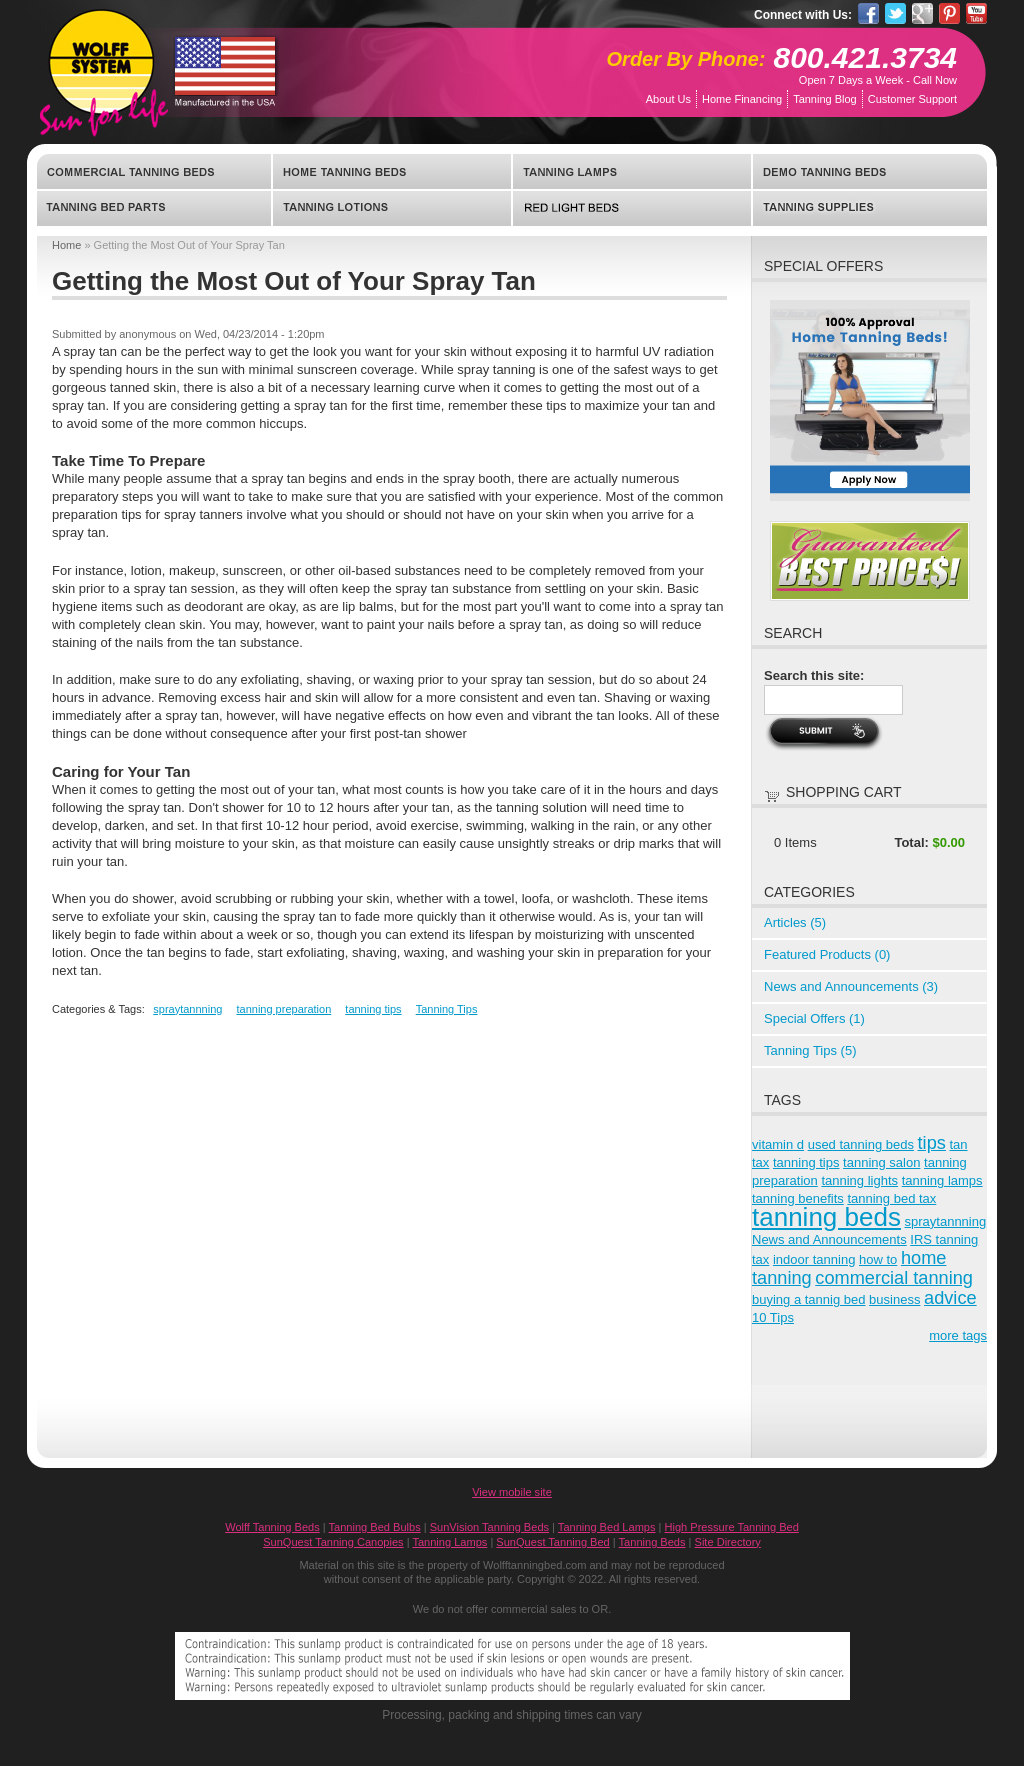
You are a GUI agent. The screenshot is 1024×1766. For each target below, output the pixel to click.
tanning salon (881, 1162)
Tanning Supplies (869, 208)
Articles (795, 922)
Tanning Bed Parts (154, 208)
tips (932, 1143)
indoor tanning (814, 1259)
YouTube (976, 13)
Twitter (895, 13)
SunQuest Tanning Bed (552, 1542)
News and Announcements (851, 986)
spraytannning (187, 1009)
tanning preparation (283, 1009)
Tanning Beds (652, 1542)
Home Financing (742, 99)
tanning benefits (798, 1198)
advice (950, 1298)
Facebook (868, 13)
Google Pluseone (922, 13)
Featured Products (827, 954)
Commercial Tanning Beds (154, 172)
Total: (911, 842)
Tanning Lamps (632, 172)
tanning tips (373, 1009)
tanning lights (859, 1180)
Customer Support (912, 99)
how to (878, 1259)
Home (66, 245)
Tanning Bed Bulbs (375, 1527)
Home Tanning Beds (392, 172)
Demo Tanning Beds (869, 172)
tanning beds (826, 1217)
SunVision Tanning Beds (489, 1527)
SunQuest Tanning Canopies (333, 1542)
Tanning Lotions (392, 208)
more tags (958, 1335)
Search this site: (814, 675)
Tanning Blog (825, 99)
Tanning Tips (447, 1009)
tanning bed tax (891, 1198)
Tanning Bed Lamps (607, 1527)
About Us (668, 99)
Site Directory (728, 1542)
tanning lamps (942, 1180)
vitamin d (778, 1144)
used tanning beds (861, 1144)
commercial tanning (894, 1278)
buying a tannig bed (808, 1299)
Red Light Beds (632, 208)
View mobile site (512, 1492)
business (894, 1299)
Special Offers (814, 1018)
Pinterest (949, 13)
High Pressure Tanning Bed (732, 1527)
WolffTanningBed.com (101, 61)
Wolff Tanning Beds (272, 1527)
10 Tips (773, 1317)
